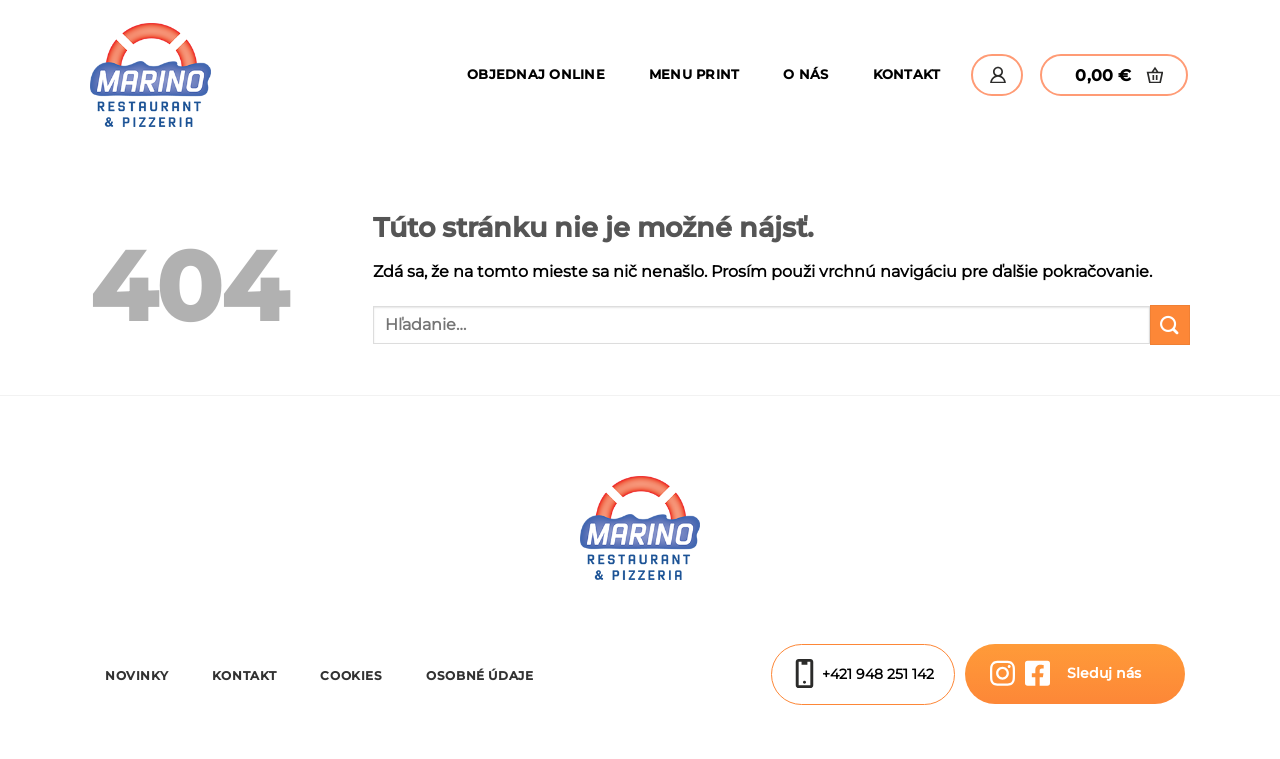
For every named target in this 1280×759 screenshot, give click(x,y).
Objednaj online (536, 74)
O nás (805, 74)
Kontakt (907, 74)
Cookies (351, 675)
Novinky (136, 675)
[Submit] (1170, 324)
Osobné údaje (479, 675)
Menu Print (694, 74)
